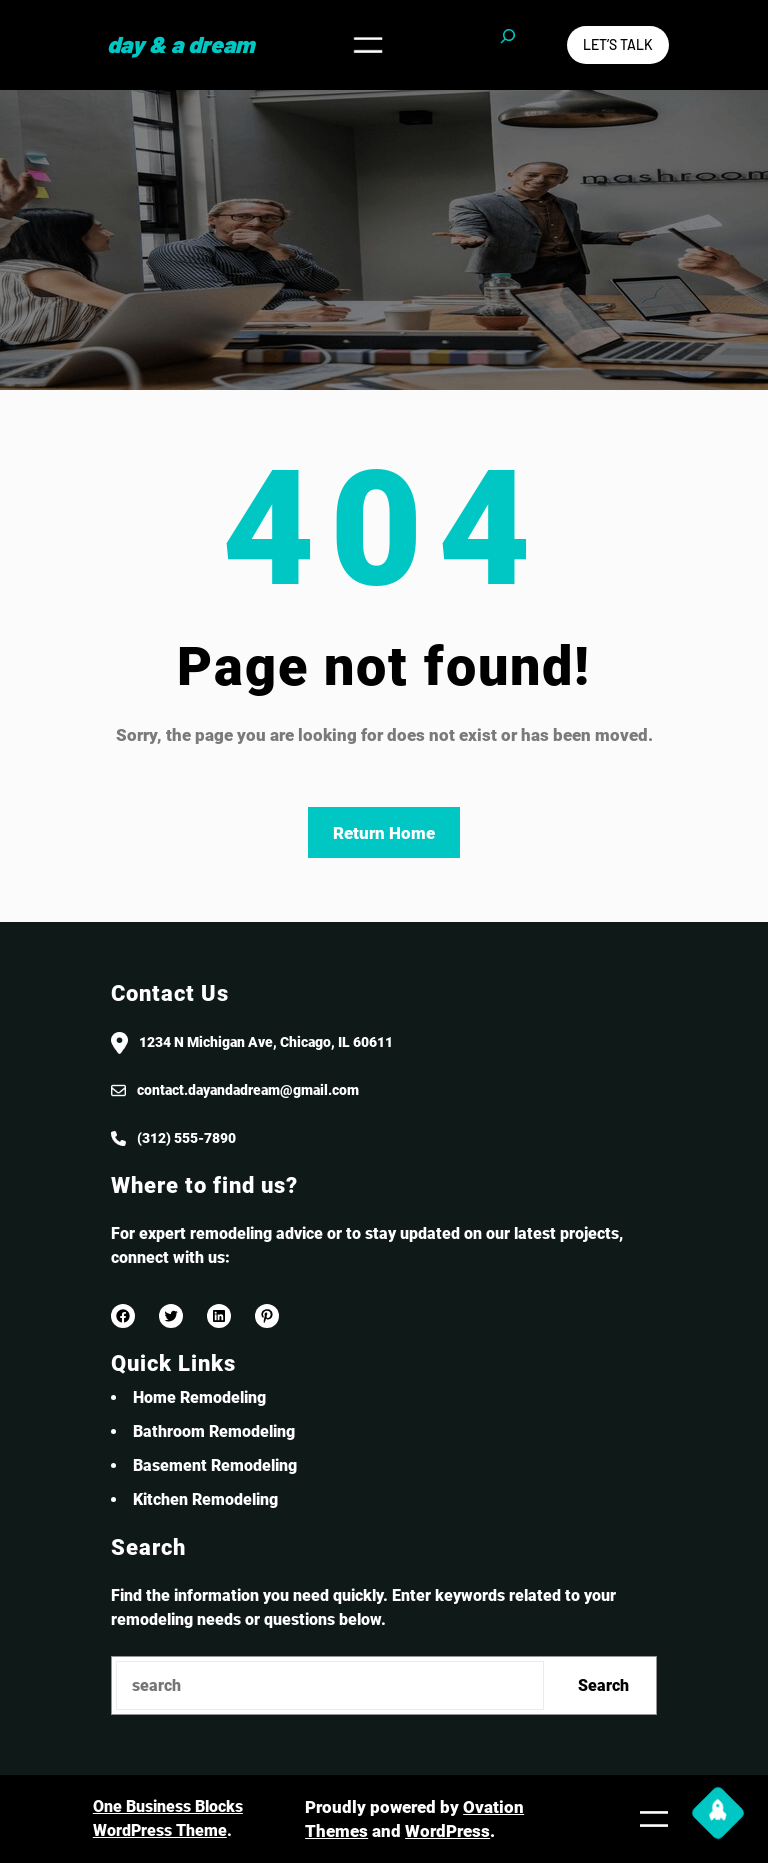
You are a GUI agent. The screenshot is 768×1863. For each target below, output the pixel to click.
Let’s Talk (618, 44)
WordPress (447, 1831)
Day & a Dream (180, 44)
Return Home (384, 833)
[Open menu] (368, 45)
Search (603, 1685)
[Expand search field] (508, 45)
